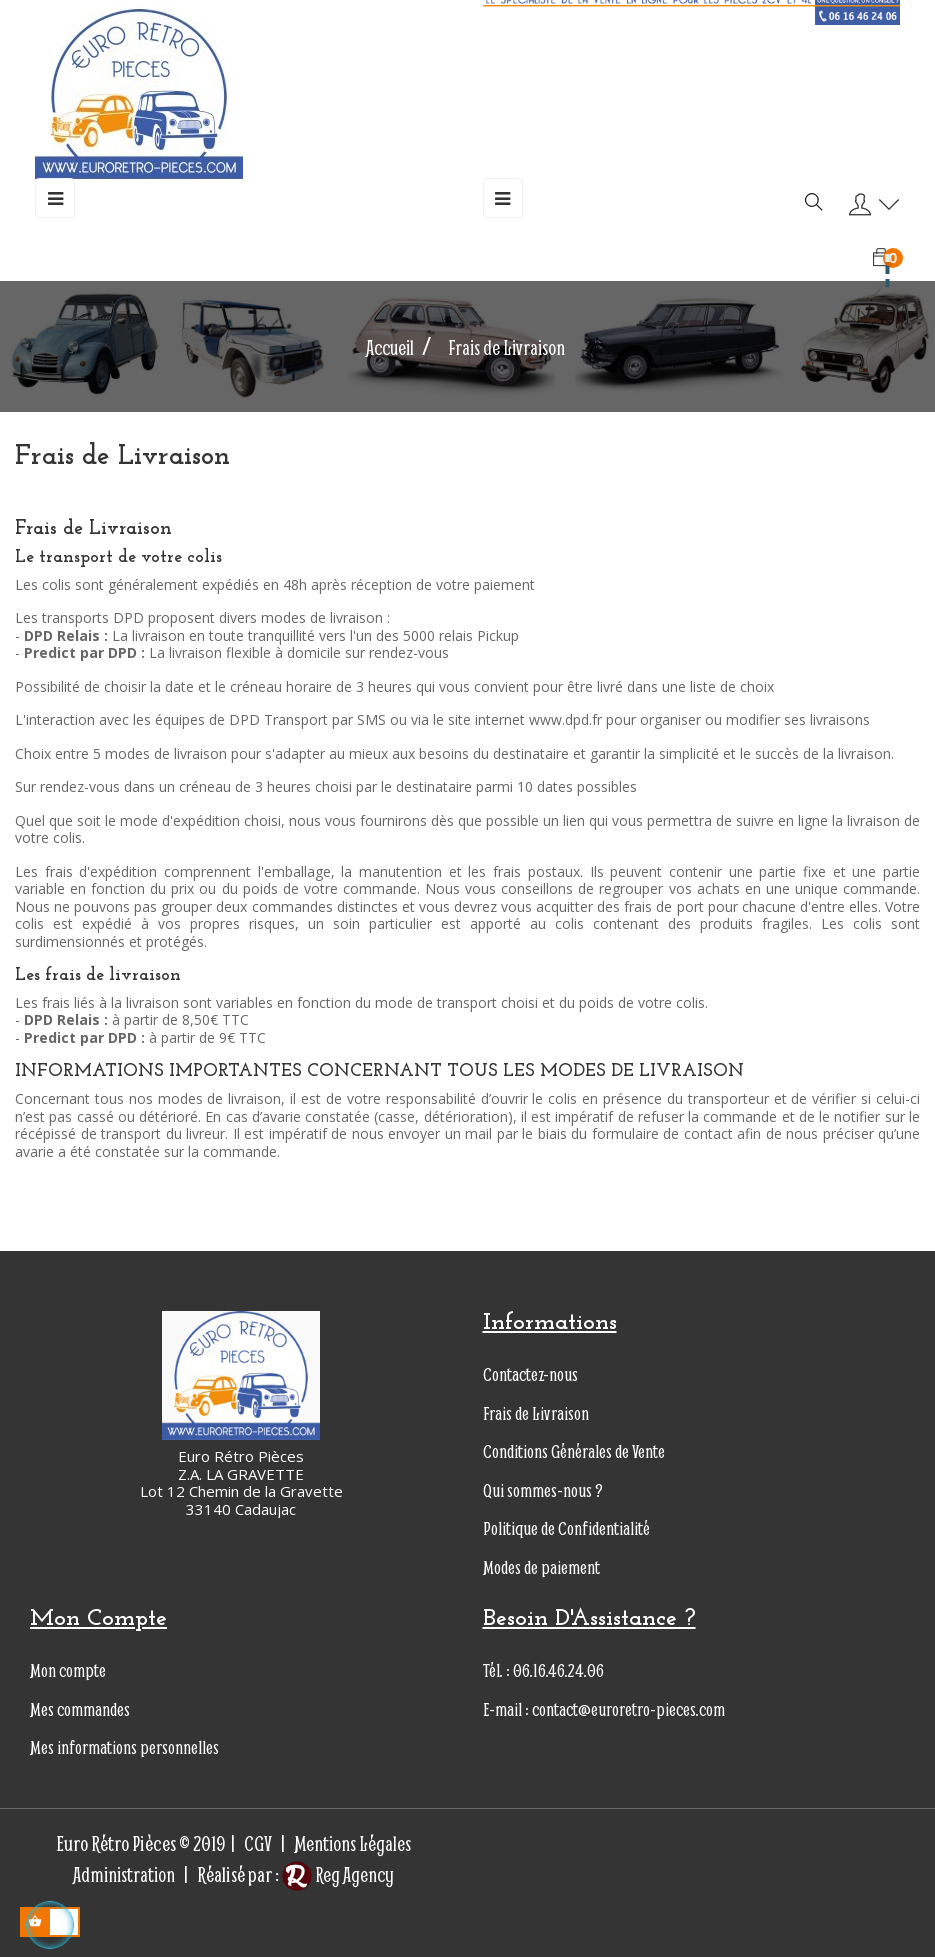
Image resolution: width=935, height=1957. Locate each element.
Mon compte (68, 1670)
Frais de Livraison (536, 1413)
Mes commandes (80, 1709)
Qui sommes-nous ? (543, 1490)
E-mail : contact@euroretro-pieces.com (604, 1709)
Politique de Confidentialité (566, 1528)
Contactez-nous (530, 1374)
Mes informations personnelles (124, 1747)
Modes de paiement (541, 1567)
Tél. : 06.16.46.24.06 (543, 1670)
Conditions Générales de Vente (574, 1451)
